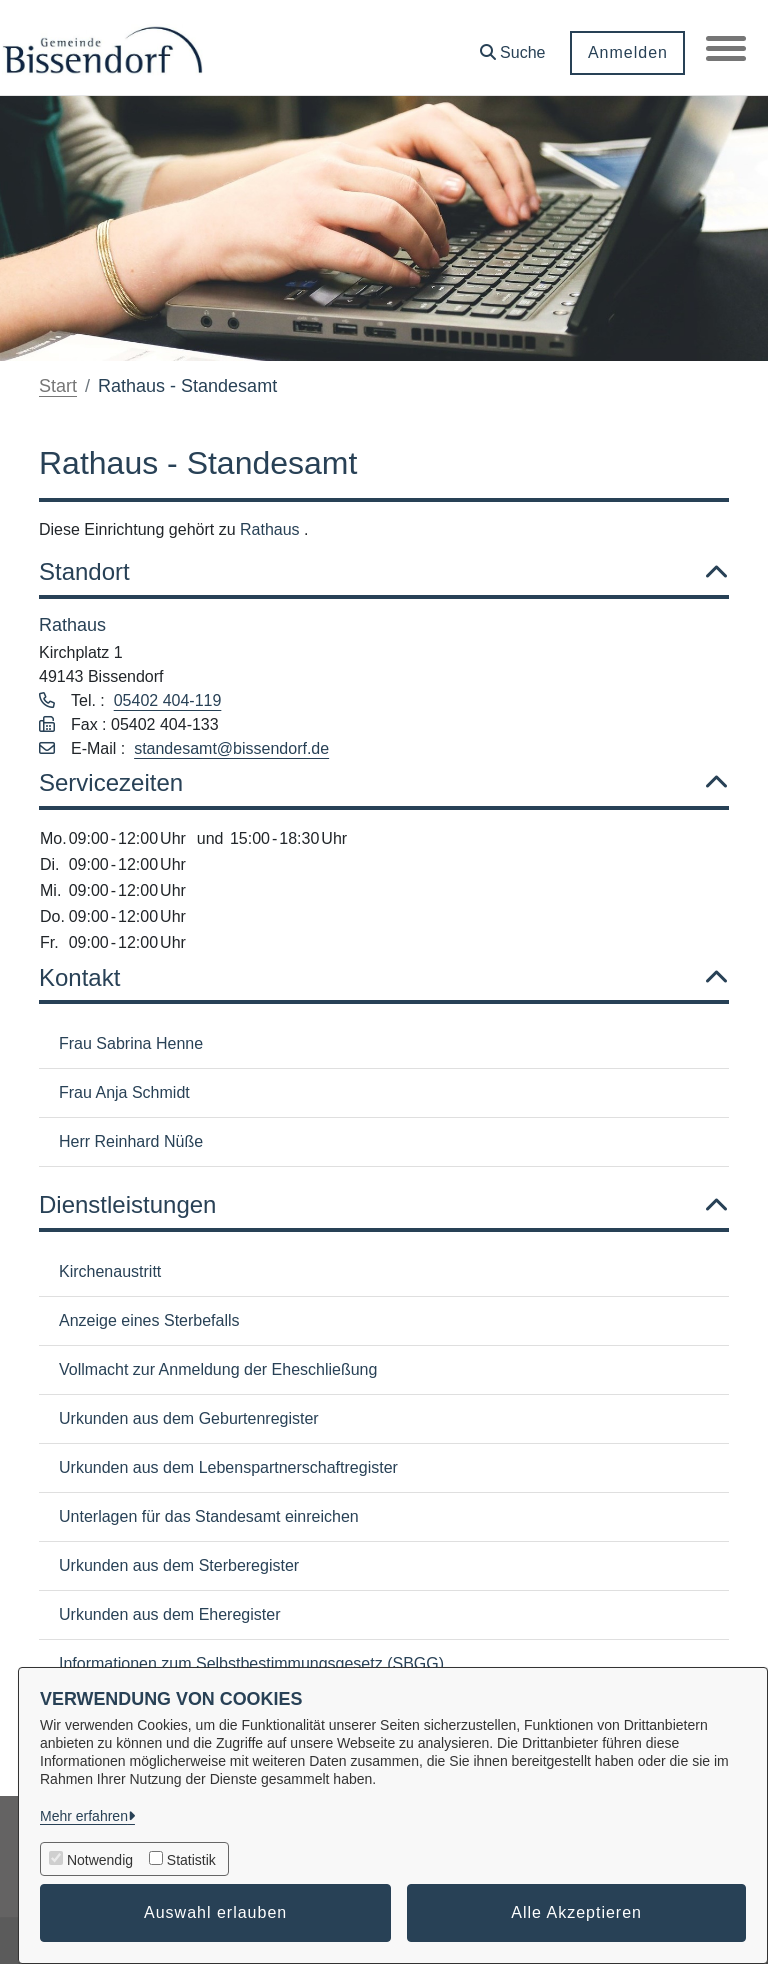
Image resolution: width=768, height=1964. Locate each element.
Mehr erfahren (84, 1816)
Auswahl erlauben (215, 1912)
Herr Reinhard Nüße (131, 1141)
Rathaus (272, 529)
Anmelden (627, 52)
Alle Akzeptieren (576, 1912)
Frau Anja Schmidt (124, 1092)
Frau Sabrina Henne (131, 1043)
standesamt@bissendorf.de (231, 748)
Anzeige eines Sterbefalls (149, 1320)
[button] (512, 45)
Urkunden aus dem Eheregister (169, 1614)
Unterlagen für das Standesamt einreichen (209, 1516)
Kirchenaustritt (110, 1271)
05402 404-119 (168, 700)
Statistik (191, 1860)
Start (58, 386)
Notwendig (100, 1860)
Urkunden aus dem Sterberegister (179, 1565)
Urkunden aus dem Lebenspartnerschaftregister (228, 1467)
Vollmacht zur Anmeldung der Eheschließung (218, 1369)
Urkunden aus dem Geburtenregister (189, 1418)
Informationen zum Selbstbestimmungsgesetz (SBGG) (251, 1663)
